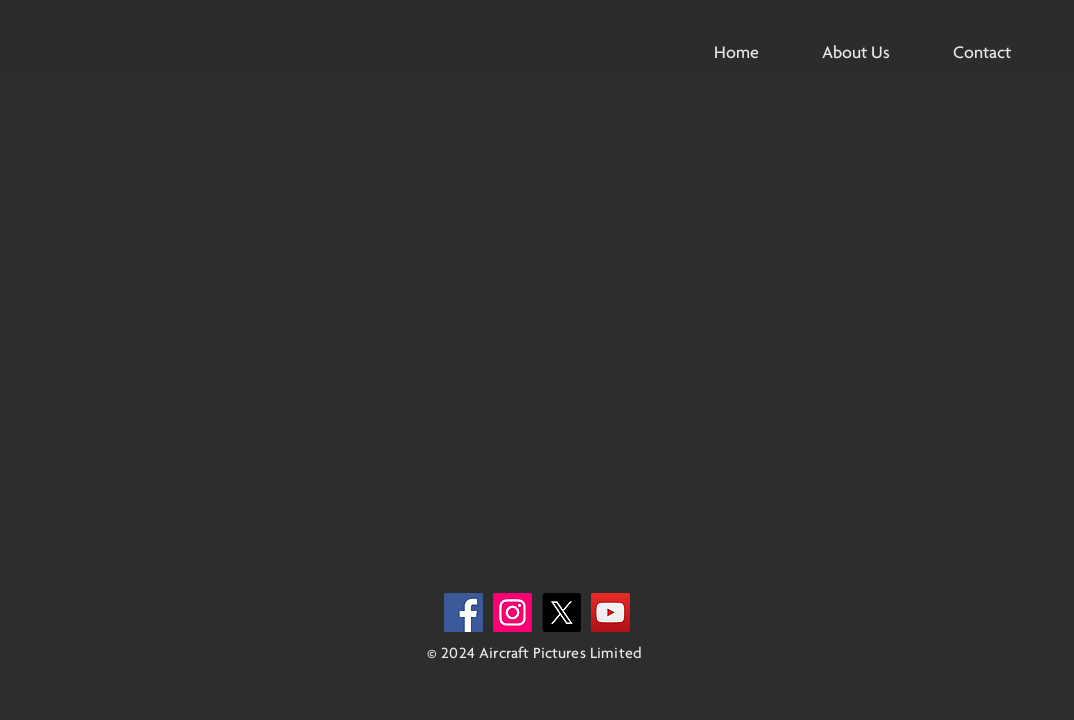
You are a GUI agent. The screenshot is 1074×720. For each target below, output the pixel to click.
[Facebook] (463, 612)
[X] (561, 612)
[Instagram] (512, 612)
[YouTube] (610, 612)
